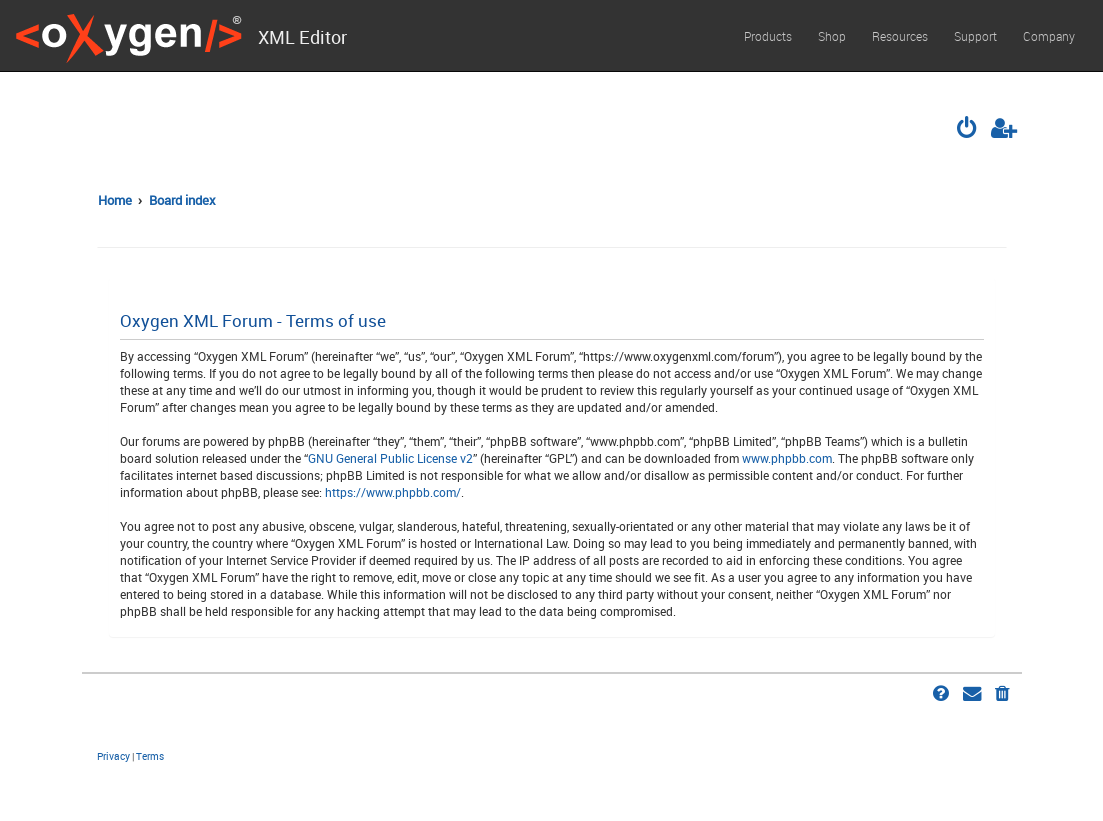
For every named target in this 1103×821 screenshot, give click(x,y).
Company (1049, 36)
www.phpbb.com (787, 458)
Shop (832, 36)
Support (975, 36)
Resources (900, 36)
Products (768, 36)
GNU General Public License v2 (390, 458)
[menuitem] (968, 130)
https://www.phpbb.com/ (393, 492)
